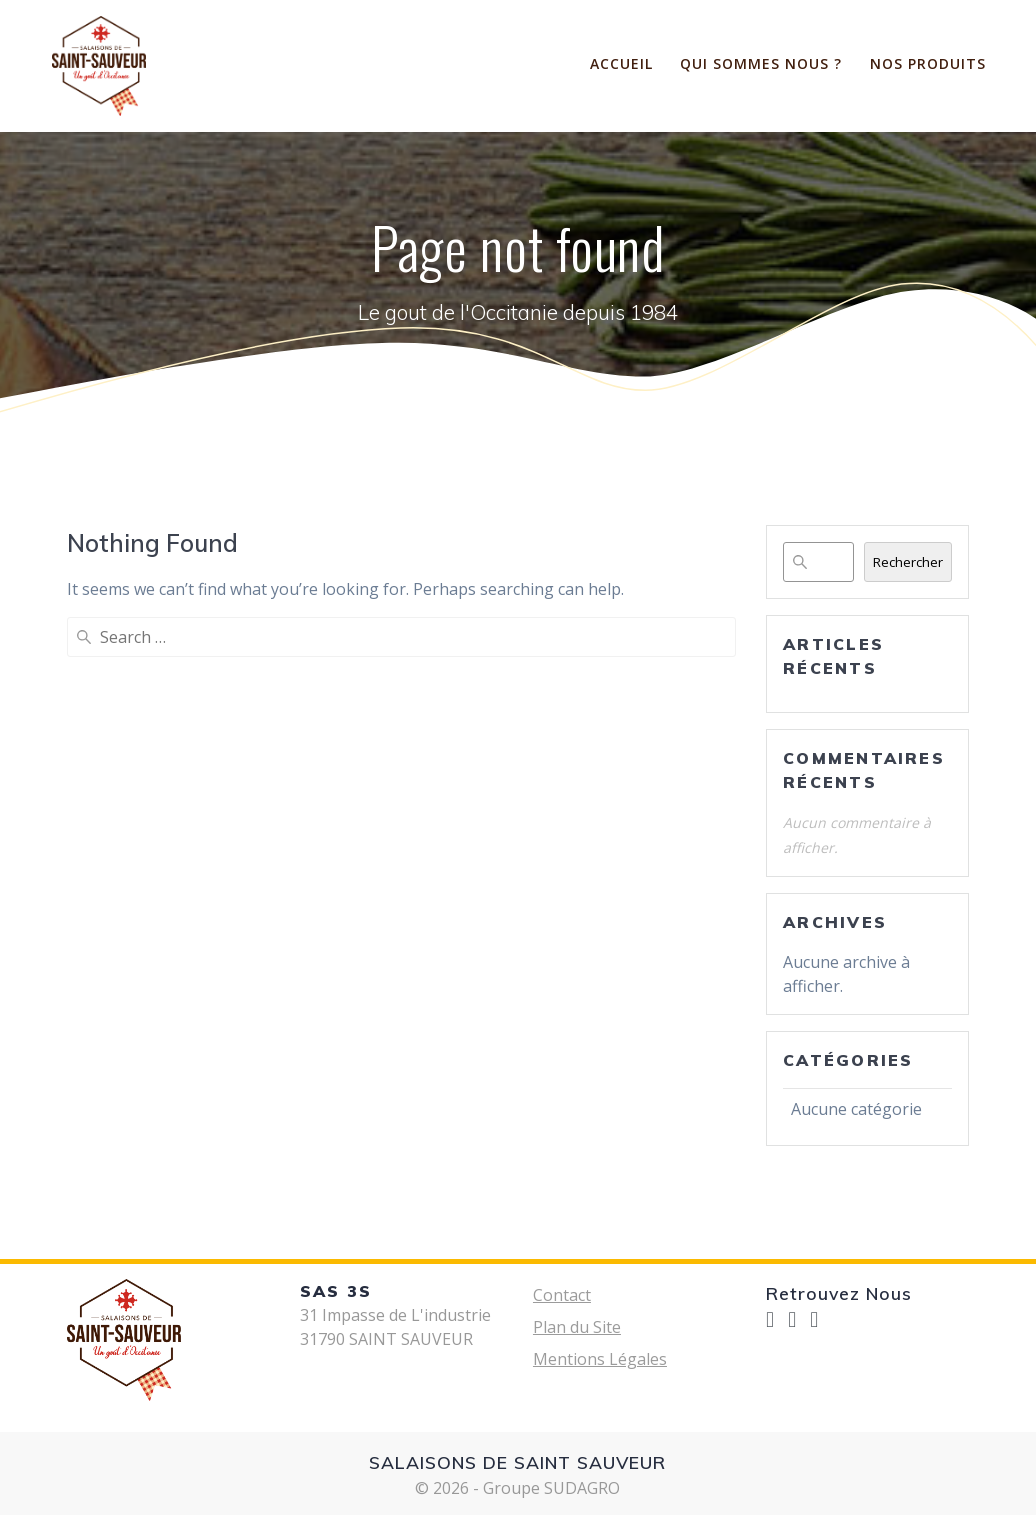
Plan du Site (577, 1327)
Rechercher (908, 562)
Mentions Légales (600, 1359)
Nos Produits (928, 63)
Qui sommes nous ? (761, 63)
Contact (562, 1295)
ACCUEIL (621, 63)
